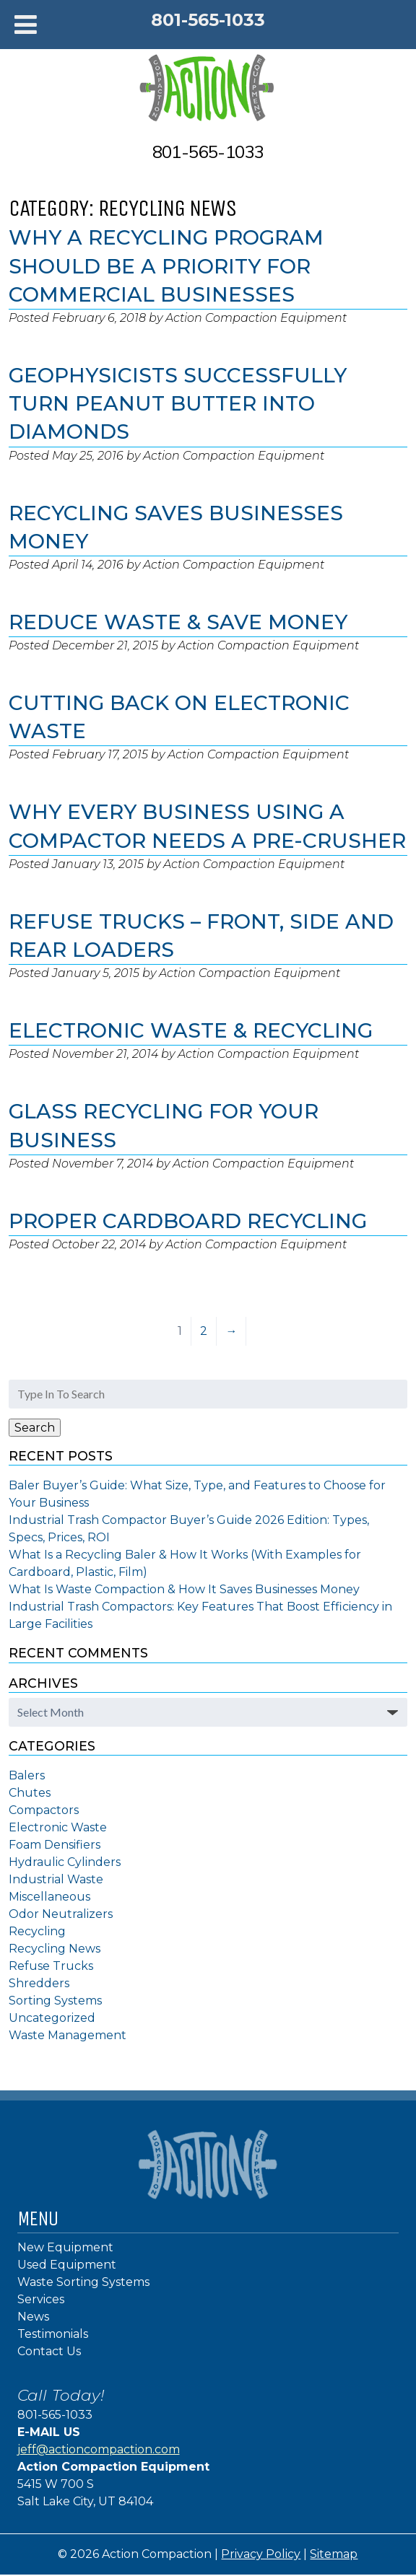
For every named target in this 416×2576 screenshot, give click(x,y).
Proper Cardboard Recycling (188, 1221)
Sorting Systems (55, 2000)
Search (34, 1427)
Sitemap (334, 2554)
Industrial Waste (56, 1879)
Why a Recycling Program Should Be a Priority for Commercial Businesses (166, 265)
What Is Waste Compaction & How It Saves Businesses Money (184, 1589)
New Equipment (65, 2247)
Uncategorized (52, 2018)
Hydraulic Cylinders (65, 1862)
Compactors (44, 1810)
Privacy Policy (260, 2554)
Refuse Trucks (51, 1966)
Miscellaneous (49, 1896)
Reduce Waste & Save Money (178, 622)
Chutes (30, 1793)
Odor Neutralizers (61, 1914)
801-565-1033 (208, 19)
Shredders (39, 1983)
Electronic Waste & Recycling (191, 1030)
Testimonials (52, 2334)
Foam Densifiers (54, 1845)
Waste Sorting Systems (83, 2282)
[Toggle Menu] (25, 24)
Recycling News (54, 1948)
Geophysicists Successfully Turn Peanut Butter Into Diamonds (178, 403)
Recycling (37, 1931)
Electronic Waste (58, 1827)
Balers (27, 1775)
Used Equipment (66, 2264)
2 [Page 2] (203, 1331)
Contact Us (49, 2351)
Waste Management (67, 2035)
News (33, 2316)
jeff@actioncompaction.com (98, 2449)
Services (40, 2299)
